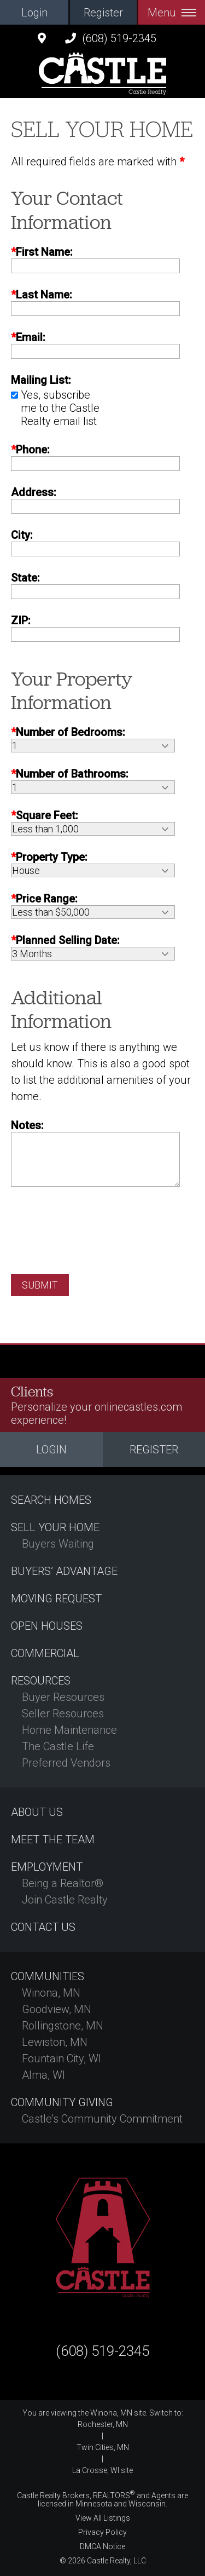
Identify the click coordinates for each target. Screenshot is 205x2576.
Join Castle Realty (65, 1899)
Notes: (27, 1125)
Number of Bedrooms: (68, 732)
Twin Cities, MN (103, 2447)
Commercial (45, 1653)
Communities (47, 1976)
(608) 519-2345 (110, 38)
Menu (172, 12)
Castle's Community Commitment (102, 2118)
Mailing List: (41, 380)
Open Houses (47, 1625)
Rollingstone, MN (62, 2025)
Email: (28, 337)
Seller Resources (63, 1713)
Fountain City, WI (61, 2058)
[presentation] (94, 1222)
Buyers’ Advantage (64, 1571)
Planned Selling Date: (65, 940)
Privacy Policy (102, 2532)
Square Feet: (44, 815)
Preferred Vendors (66, 1762)
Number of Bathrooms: (69, 773)
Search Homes (51, 1500)
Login (34, 12)
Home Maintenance (69, 1730)
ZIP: (21, 620)
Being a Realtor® (62, 1883)
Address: (33, 492)
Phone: (30, 449)
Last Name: (41, 294)
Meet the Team (53, 1839)
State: (25, 577)
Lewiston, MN (54, 2042)
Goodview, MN (56, 2009)
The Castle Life (58, 1746)
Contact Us (43, 1927)
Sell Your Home (55, 1527)
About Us (37, 1812)
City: (22, 535)
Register (103, 12)
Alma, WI (43, 2075)
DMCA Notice (102, 2546)
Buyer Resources (63, 1697)
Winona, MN (51, 1992)
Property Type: (49, 857)
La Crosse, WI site (102, 2470)
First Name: (42, 251)
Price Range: (44, 898)
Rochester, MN (103, 2424)
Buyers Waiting (58, 1543)
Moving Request (56, 1598)
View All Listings (102, 2518)
